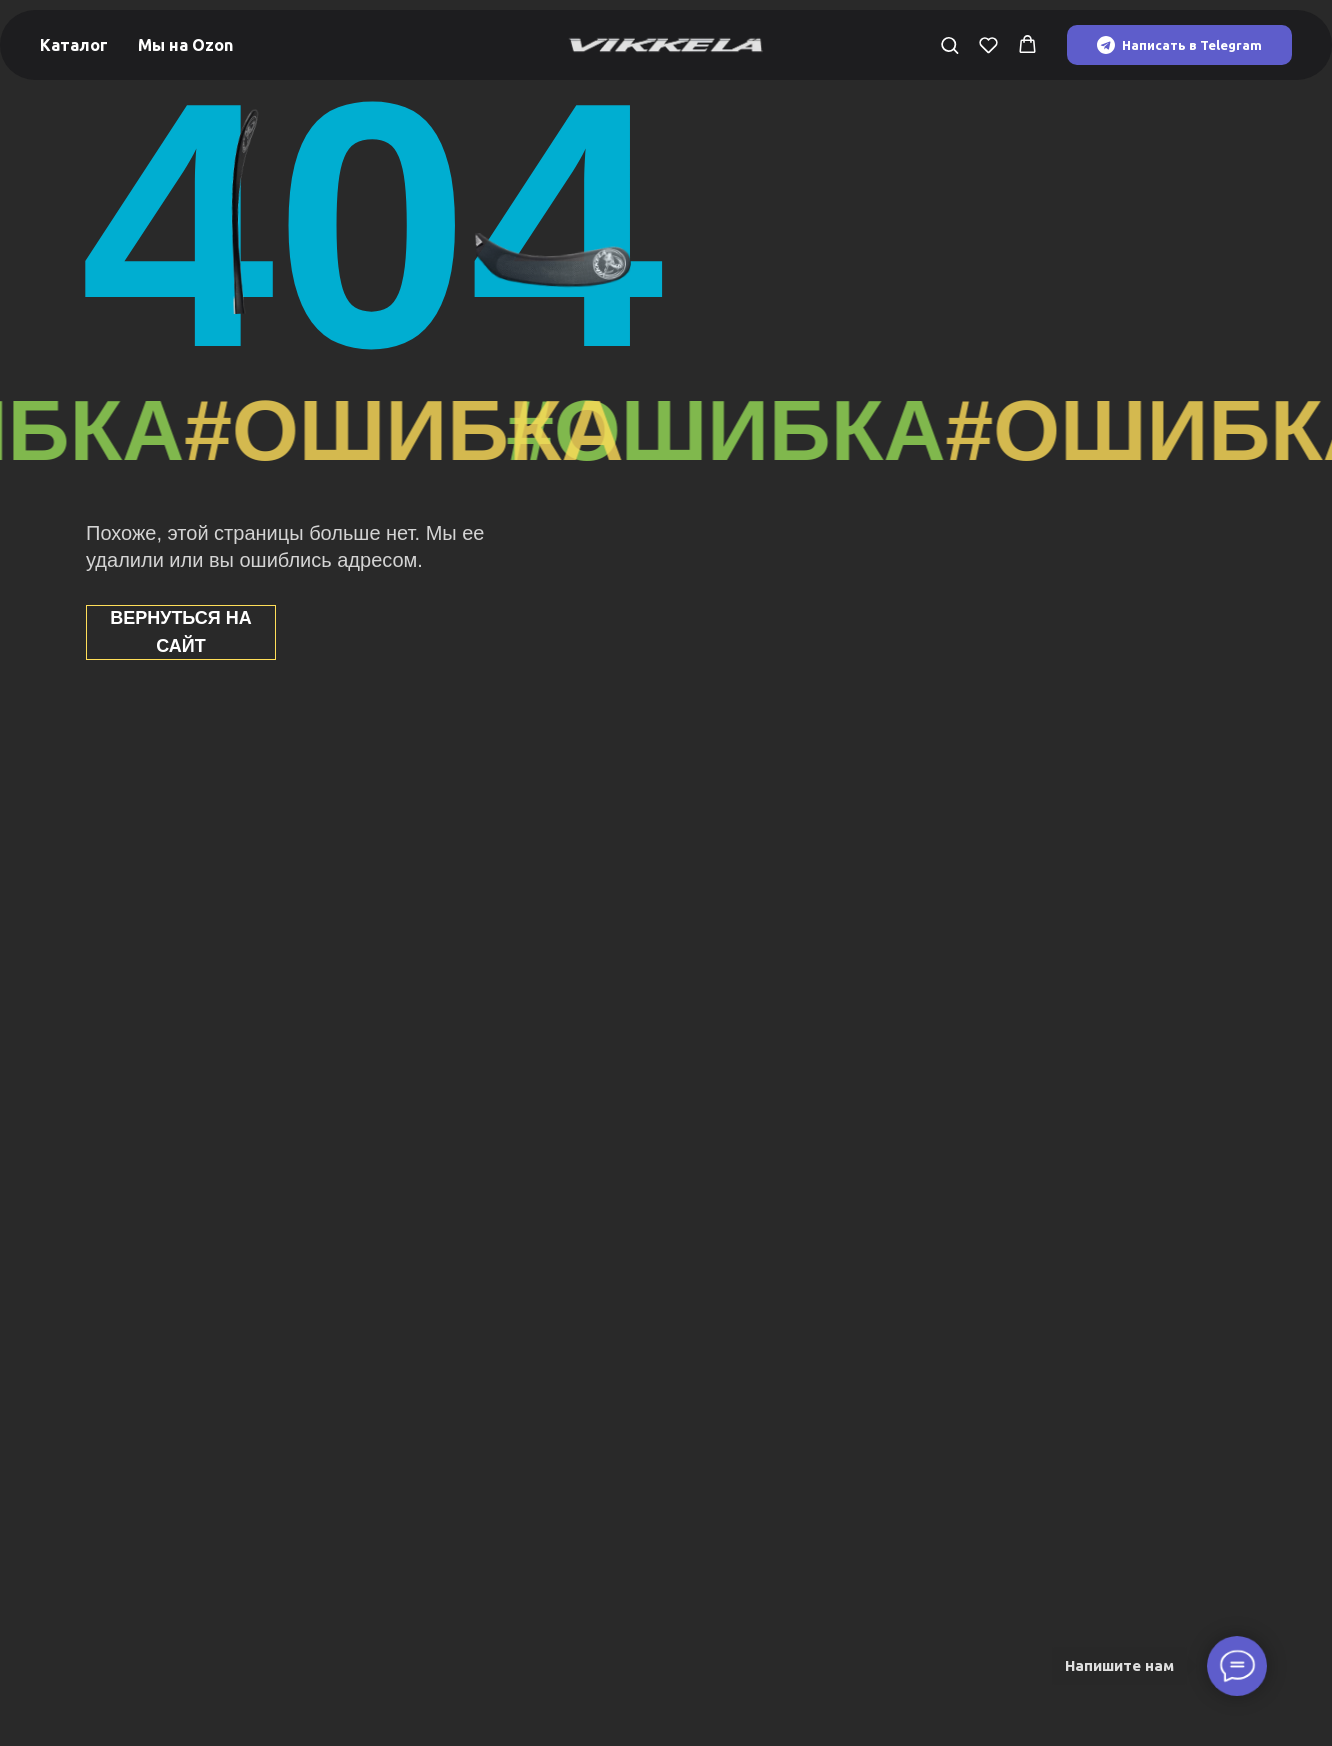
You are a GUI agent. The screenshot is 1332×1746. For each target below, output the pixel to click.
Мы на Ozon (185, 45)
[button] (949, 44)
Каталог (74, 45)
